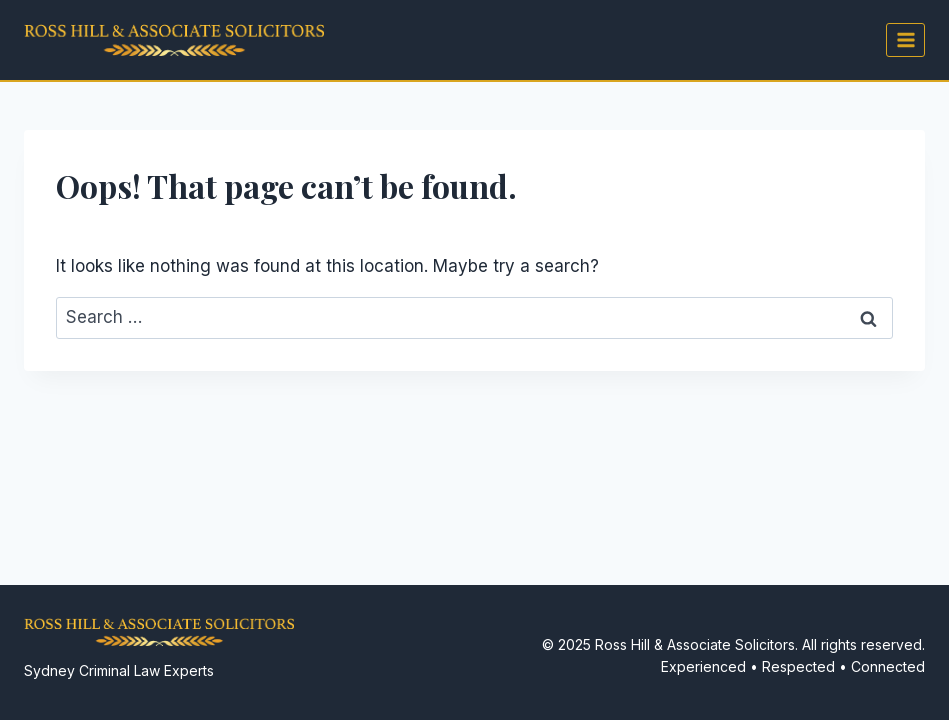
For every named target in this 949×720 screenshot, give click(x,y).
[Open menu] (905, 39)
